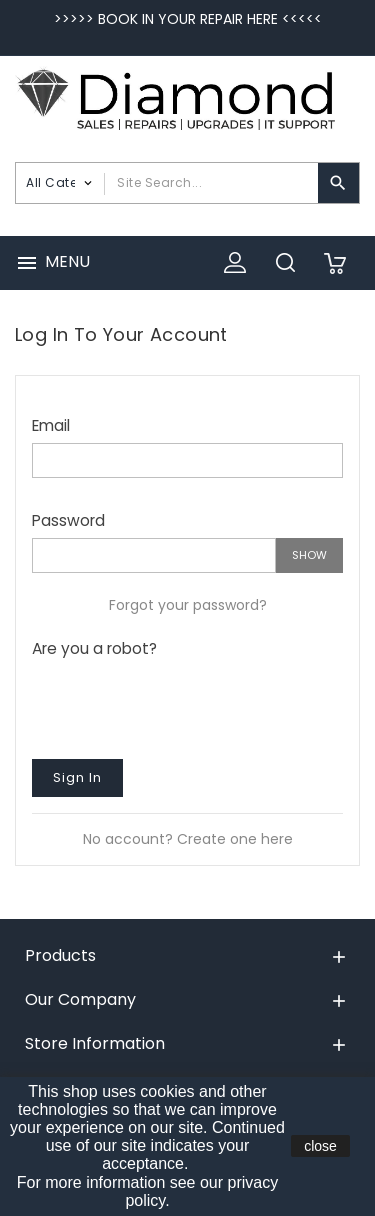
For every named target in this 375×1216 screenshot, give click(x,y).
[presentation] (184, 704)
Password (68, 520)
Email (51, 425)
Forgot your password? (188, 605)
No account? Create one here (188, 839)
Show (309, 555)
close (320, 1146)
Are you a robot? (94, 648)
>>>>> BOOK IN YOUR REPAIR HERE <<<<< (188, 19)
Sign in (77, 777)
